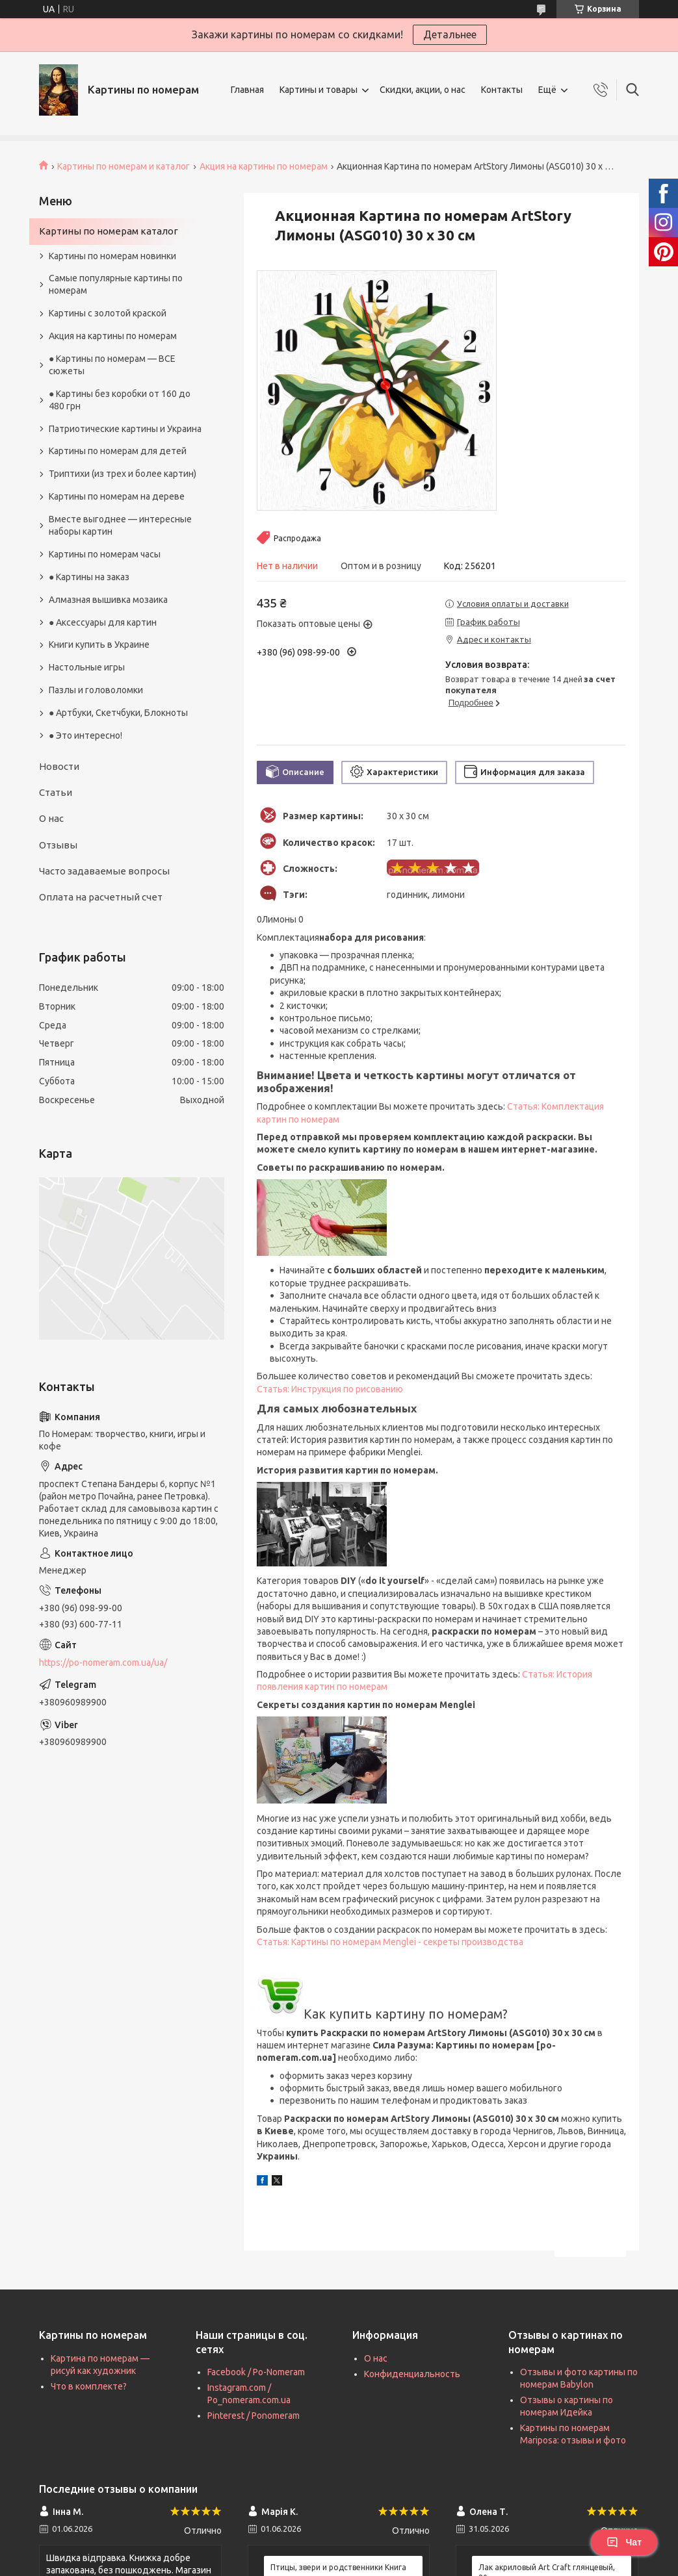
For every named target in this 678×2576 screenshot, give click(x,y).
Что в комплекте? (89, 2386)
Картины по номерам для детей (118, 451)
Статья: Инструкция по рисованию (330, 1389)
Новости (59, 766)
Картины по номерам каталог (108, 230)
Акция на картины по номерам (264, 166)
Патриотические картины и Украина (125, 429)
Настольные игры (87, 667)
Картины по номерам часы (105, 554)
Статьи (55, 792)
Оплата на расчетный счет (101, 896)
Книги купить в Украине (99, 644)
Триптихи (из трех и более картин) (122, 473)
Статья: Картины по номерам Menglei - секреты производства (390, 1942)
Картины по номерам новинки (112, 256)
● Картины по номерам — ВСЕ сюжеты (112, 364)
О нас (51, 818)
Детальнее (449, 34)
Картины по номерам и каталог (123, 166)
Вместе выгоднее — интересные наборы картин (120, 525)
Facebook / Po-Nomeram (256, 2372)
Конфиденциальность (412, 2374)
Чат (624, 2542)
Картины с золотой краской (107, 313)
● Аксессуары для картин (103, 622)
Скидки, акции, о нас (422, 89)
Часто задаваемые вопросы (104, 870)
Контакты (502, 89)
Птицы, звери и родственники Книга (338, 2567)
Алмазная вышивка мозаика (108, 599)
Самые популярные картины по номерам (116, 284)
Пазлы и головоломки (96, 690)
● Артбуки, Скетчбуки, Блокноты (118, 713)
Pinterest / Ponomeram (253, 2415)
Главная (247, 89)
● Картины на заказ (89, 577)
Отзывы (58, 844)
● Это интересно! (85, 735)
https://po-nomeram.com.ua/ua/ (103, 1662)
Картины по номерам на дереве (117, 496)
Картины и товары (319, 89)
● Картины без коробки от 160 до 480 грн (119, 400)
